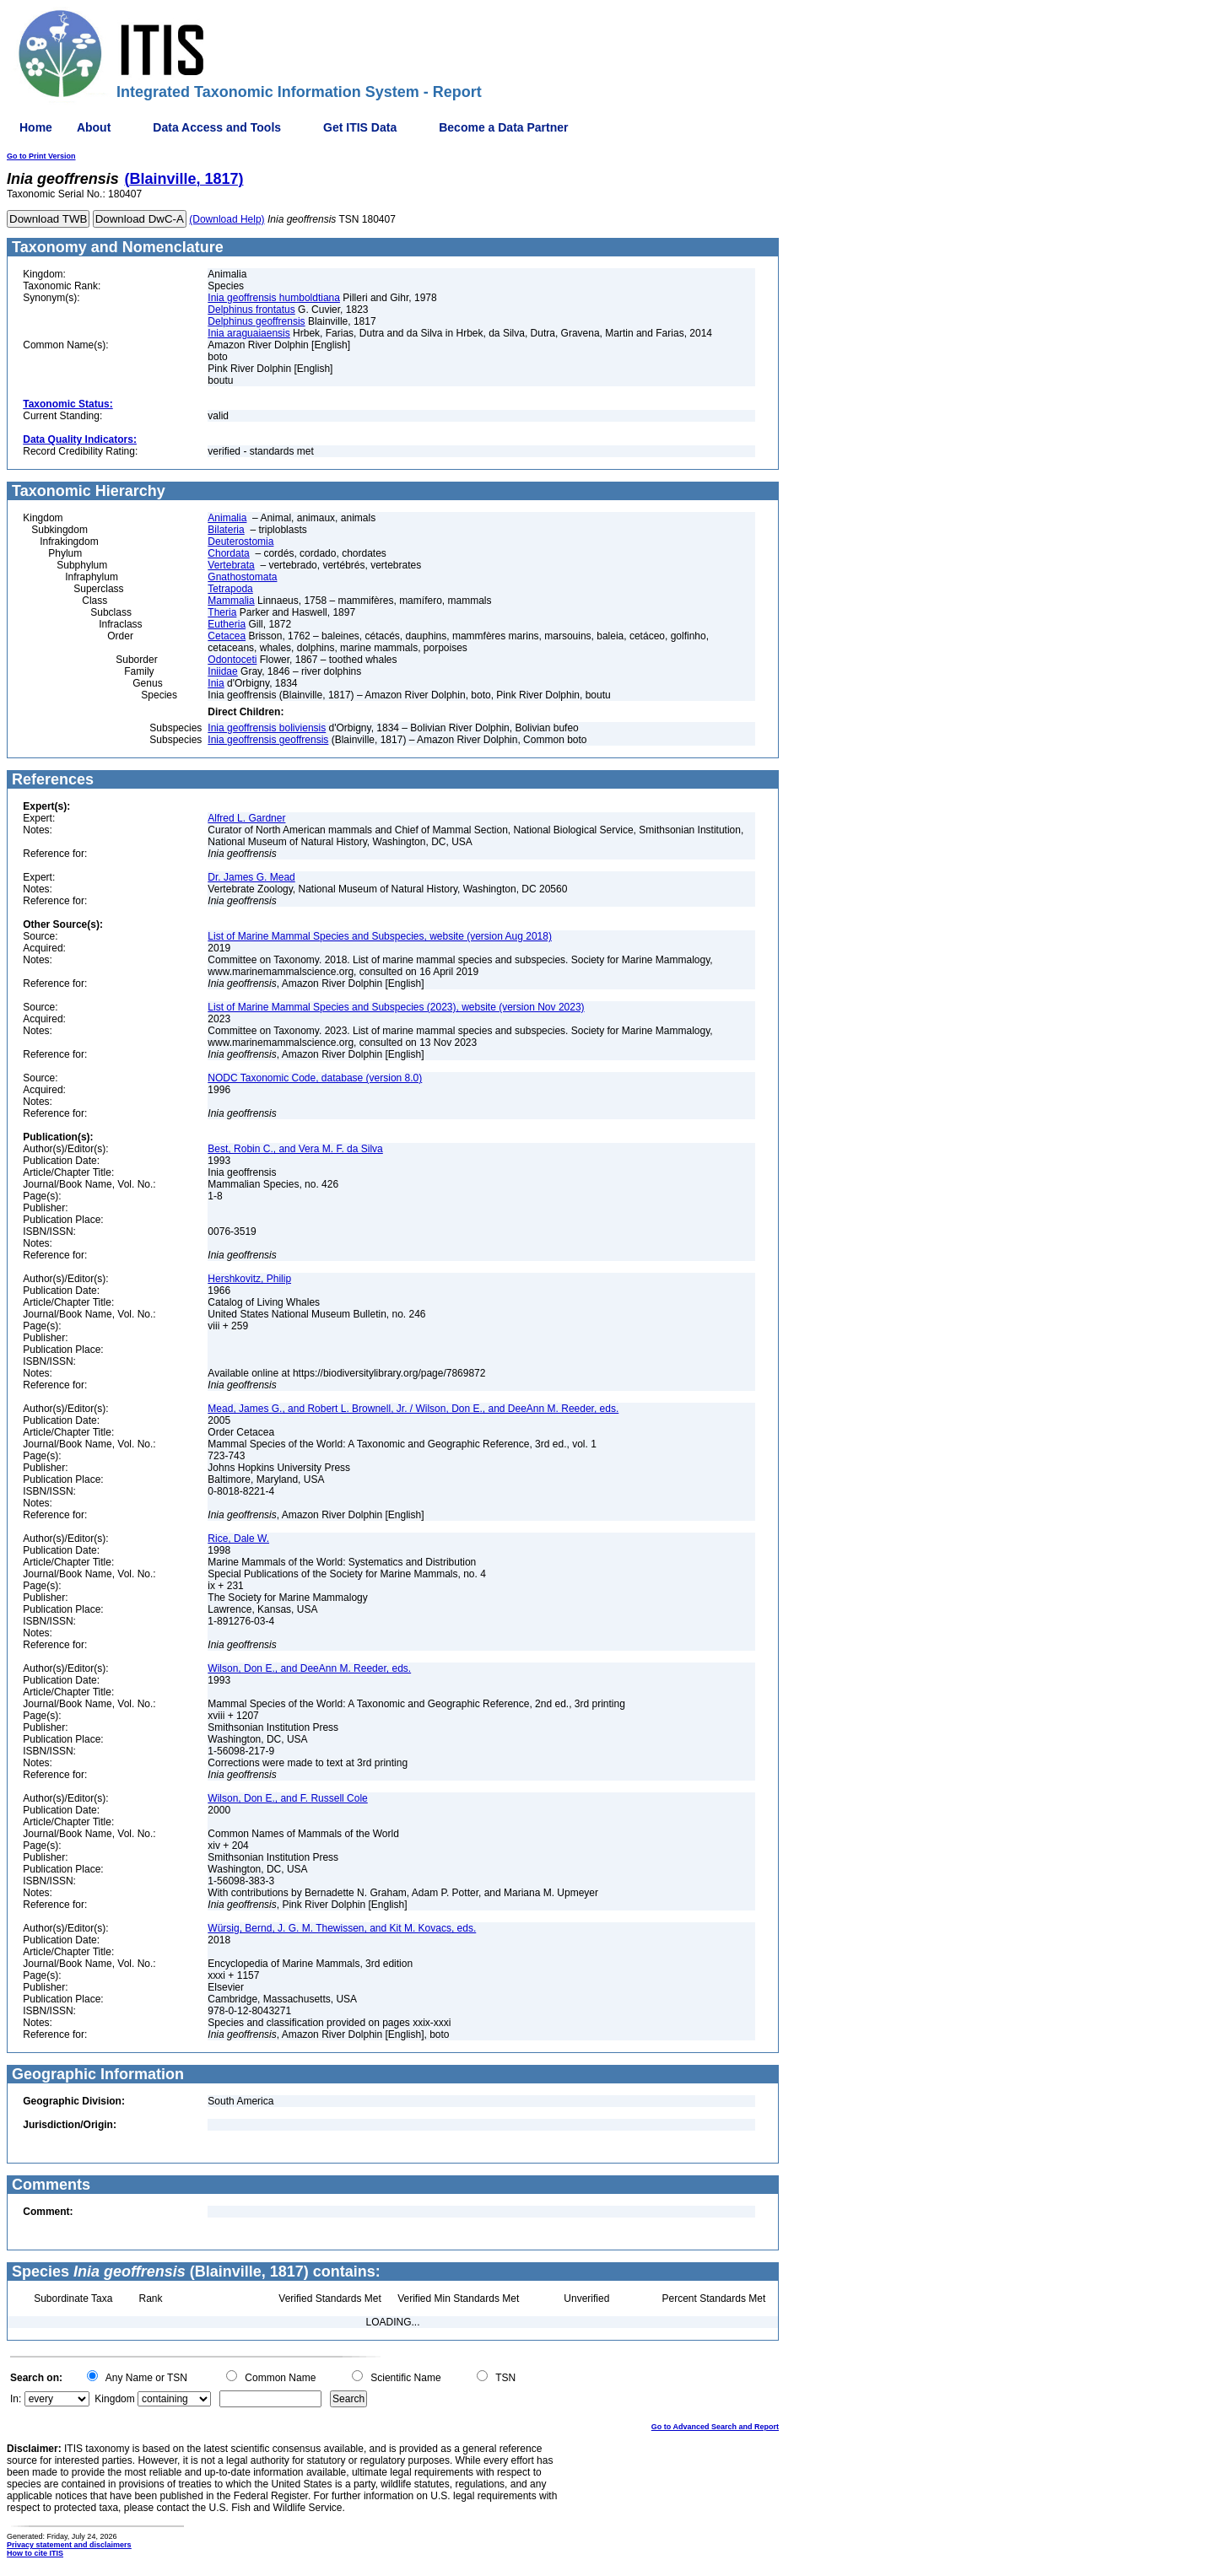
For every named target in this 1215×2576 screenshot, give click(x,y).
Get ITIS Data (360, 127)
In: (15, 2399)
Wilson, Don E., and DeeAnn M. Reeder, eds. (309, 1668)
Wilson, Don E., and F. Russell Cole (287, 1798)
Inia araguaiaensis (248, 333)
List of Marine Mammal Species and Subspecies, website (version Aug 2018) (380, 936)
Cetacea (227, 636)
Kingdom (114, 2399)
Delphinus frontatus (251, 309)
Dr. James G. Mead (251, 877)
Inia (216, 683)
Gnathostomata (242, 577)
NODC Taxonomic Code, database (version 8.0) (315, 1078)
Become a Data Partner (503, 127)
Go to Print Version (41, 156)
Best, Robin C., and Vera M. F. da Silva (295, 1149)
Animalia (227, 518)
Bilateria (226, 530)
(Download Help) (226, 219)
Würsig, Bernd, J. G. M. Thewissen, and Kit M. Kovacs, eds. (342, 1928)
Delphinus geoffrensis (256, 321)
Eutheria (227, 624)
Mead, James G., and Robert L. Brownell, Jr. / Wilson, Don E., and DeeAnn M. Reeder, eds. (413, 1409)
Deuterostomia (240, 541)
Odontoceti (232, 660)
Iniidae (222, 671)
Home (35, 127)
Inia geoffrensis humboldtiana (274, 298)
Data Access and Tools (217, 127)
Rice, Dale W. (238, 1538)
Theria (222, 612)
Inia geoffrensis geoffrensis (268, 740)
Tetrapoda (230, 589)
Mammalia (231, 600)
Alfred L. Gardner (246, 818)
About (94, 127)
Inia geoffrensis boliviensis (267, 728)
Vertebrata (231, 565)
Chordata (228, 553)
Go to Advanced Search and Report (715, 2426)
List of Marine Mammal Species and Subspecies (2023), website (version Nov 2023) (396, 1007)
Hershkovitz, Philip (249, 1279)
